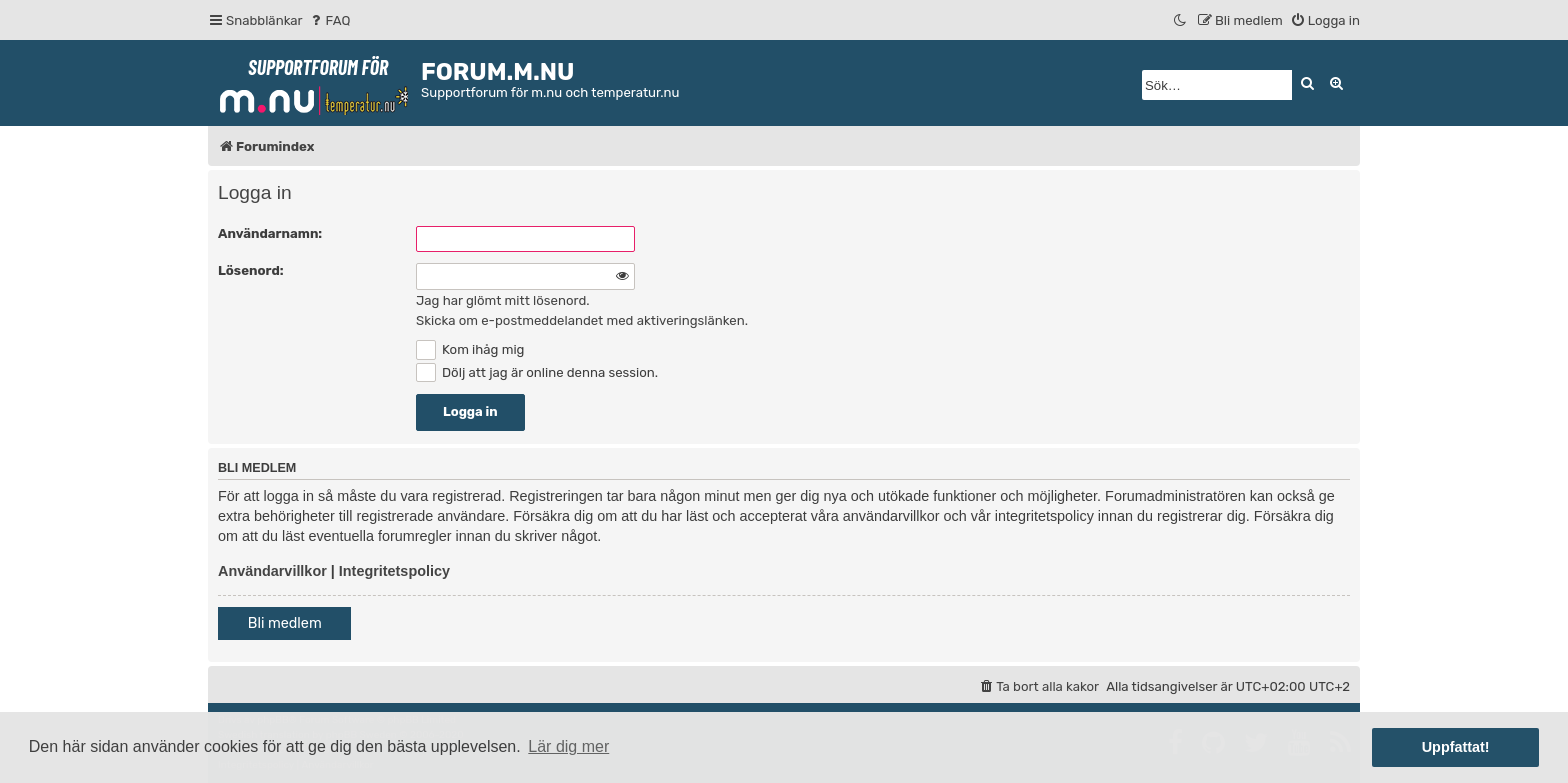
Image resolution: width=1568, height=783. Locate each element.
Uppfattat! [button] (1456, 747)
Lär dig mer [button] (568, 746)
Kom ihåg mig (470, 349)
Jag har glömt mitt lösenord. (503, 300)
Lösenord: (251, 270)
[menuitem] (329, 20)
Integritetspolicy (394, 571)
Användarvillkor (272, 571)
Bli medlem (285, 623)
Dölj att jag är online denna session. (537, 372)
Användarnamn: (270, 233)
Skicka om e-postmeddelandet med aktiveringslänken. (582, 320)
